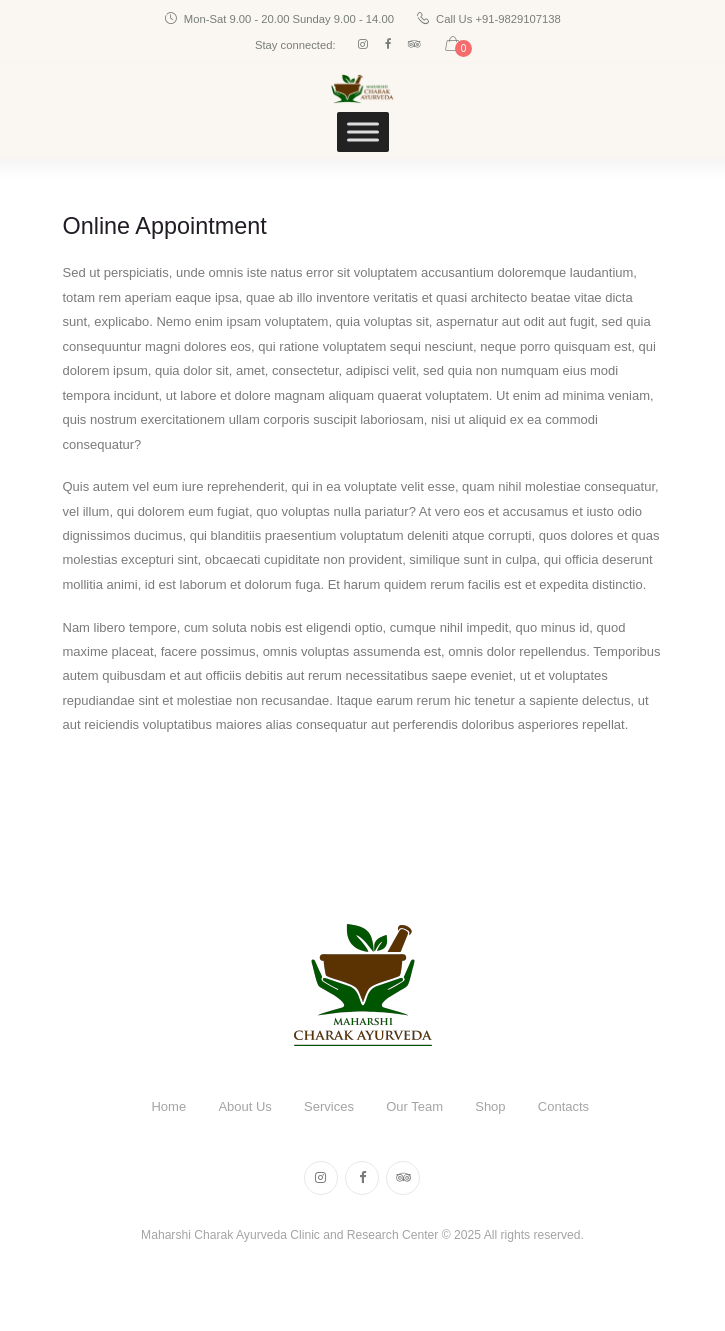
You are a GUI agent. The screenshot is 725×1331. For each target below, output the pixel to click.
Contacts (563, 1106)
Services (329, 1106)
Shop (490, 1106)
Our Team (414, 1106)
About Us (244, 1106)
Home (168, 1106)
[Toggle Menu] (363, 132)
